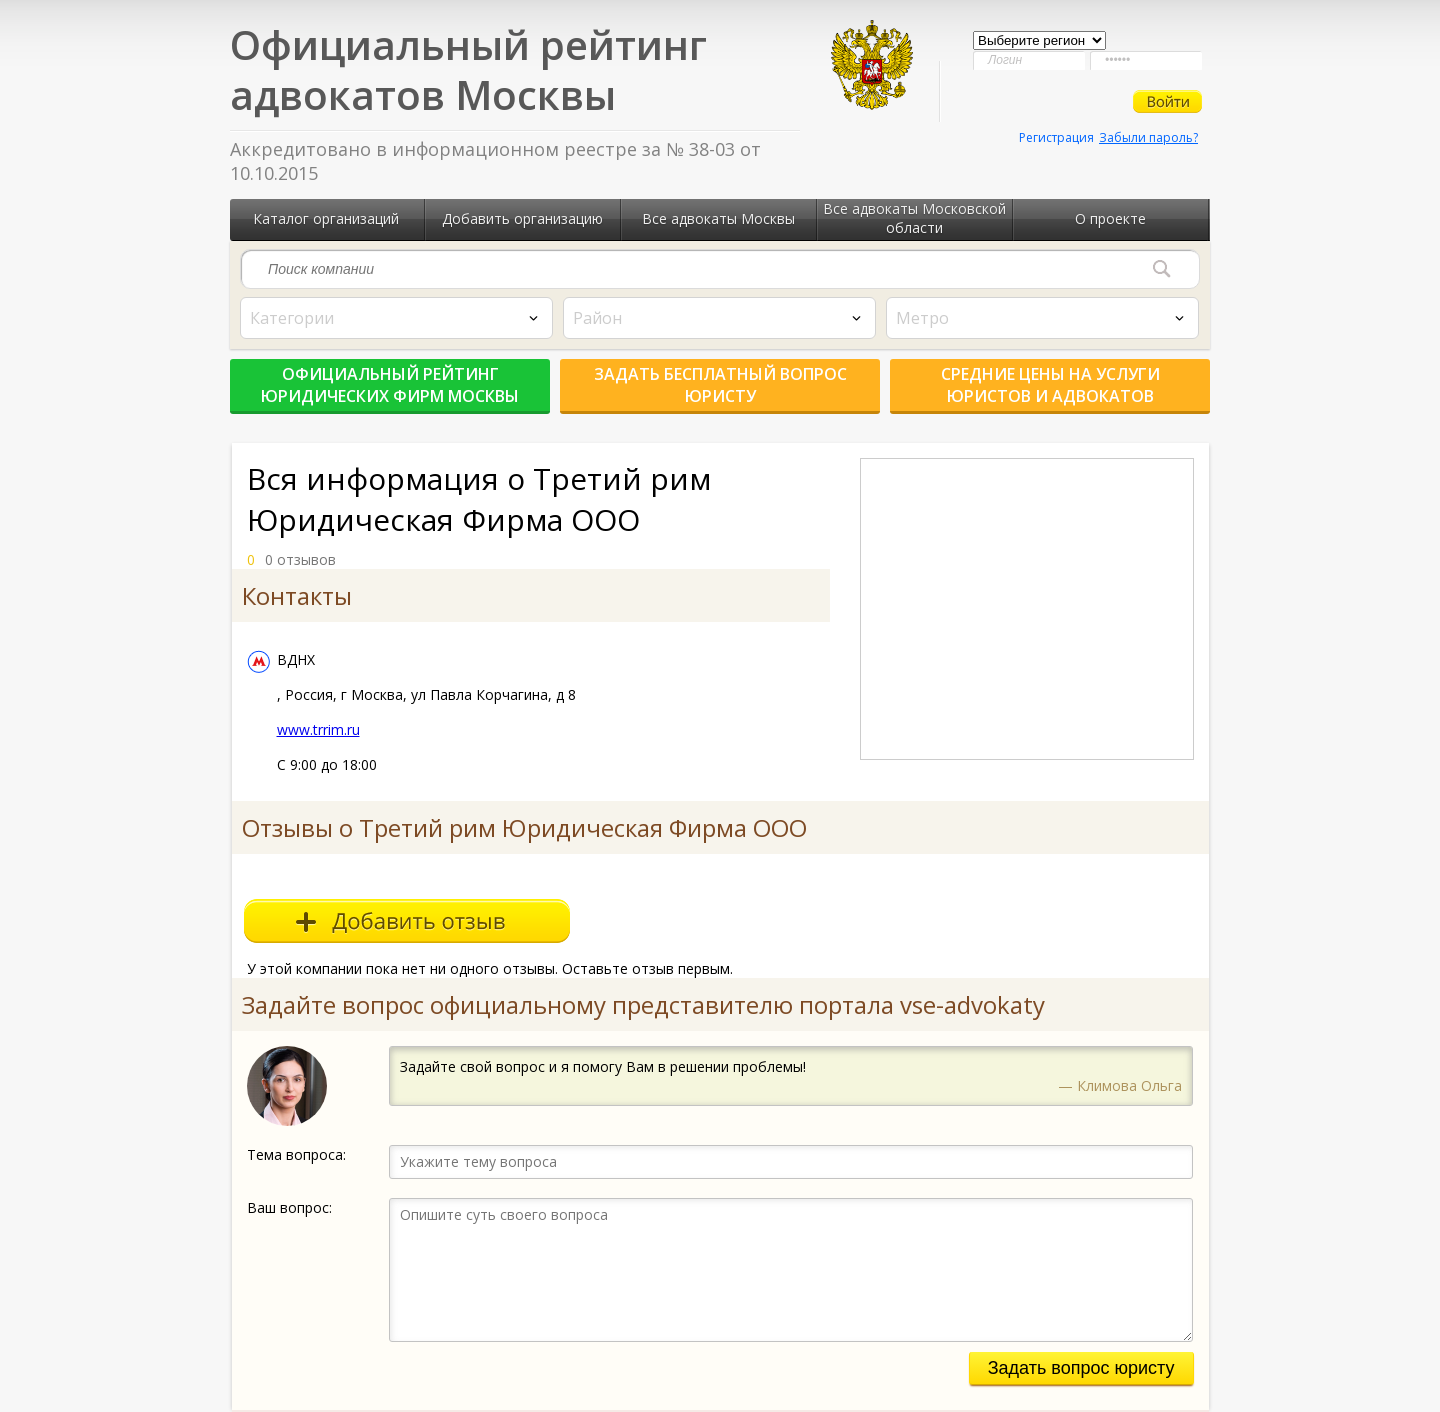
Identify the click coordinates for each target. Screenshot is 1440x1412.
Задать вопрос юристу (1081, 1368)
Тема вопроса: (296, 1154)
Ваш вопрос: (289, 1207)
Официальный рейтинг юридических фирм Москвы (390, 385)
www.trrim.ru (318, 729)
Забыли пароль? (1148, 137)
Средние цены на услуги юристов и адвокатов (1050, 385)
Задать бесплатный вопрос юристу (720, 385)
